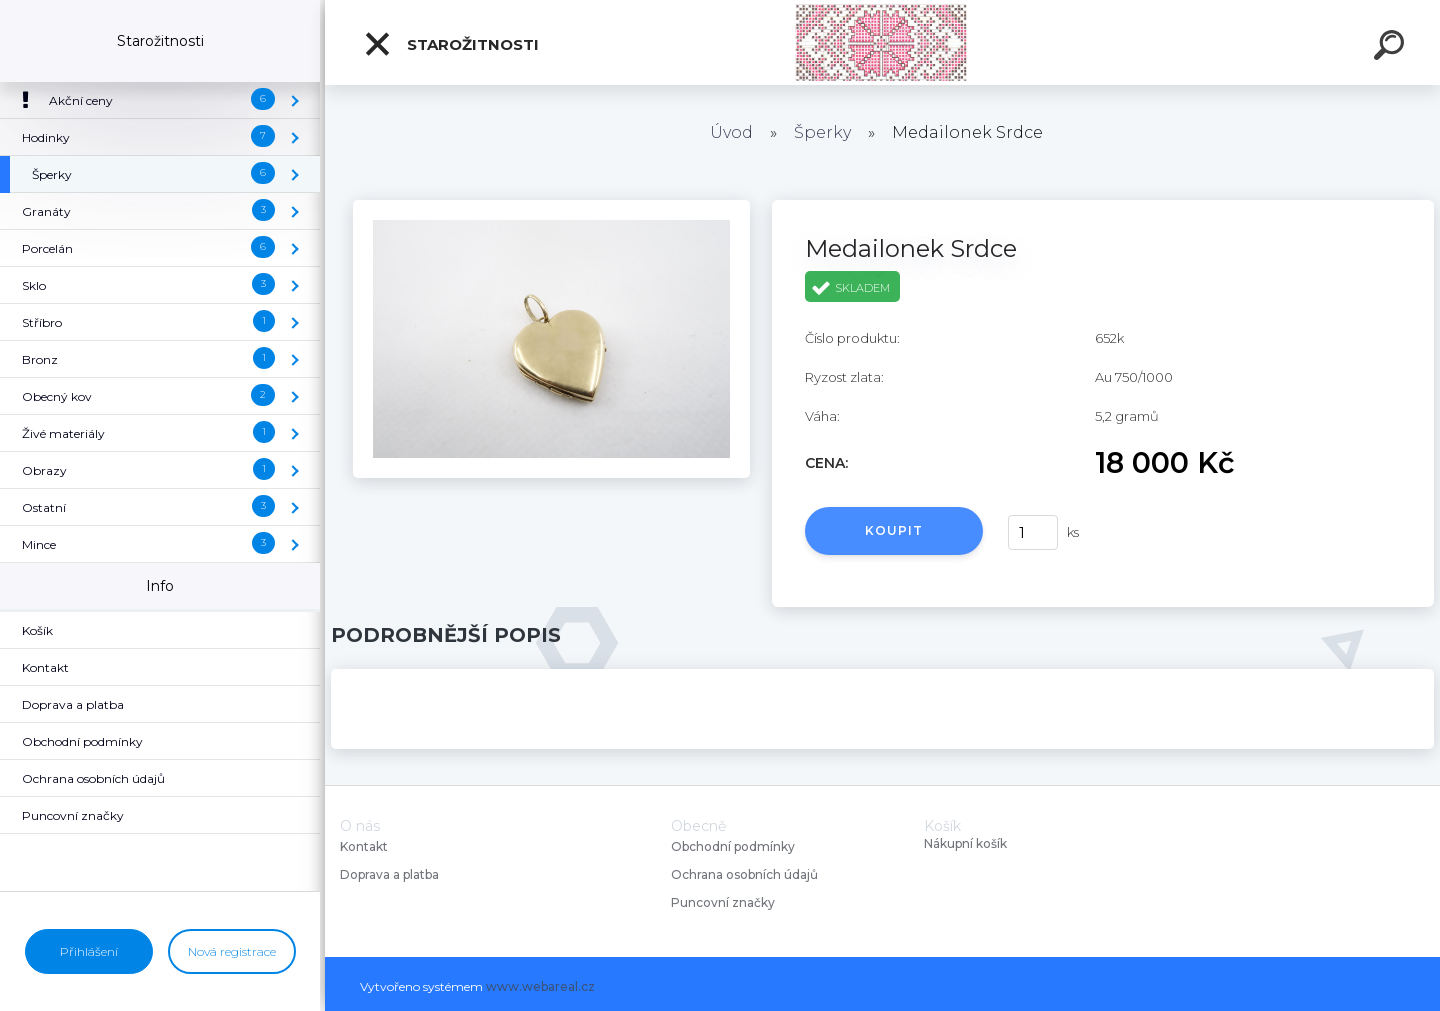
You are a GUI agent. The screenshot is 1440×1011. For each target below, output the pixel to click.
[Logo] (882, 42)
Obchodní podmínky (733, 846)
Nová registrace (232, 951)
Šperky (822, 132)
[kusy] (1033, 532)
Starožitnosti (451, 44)
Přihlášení (89, 951)
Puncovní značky (723, 902)
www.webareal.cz (540, 986)
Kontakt (365, 846)
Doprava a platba (389, 874)
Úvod (731, 132)
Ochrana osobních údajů (744, 874)
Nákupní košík (965, 844)
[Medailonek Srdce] (551, 207)
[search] (1392, 48)
